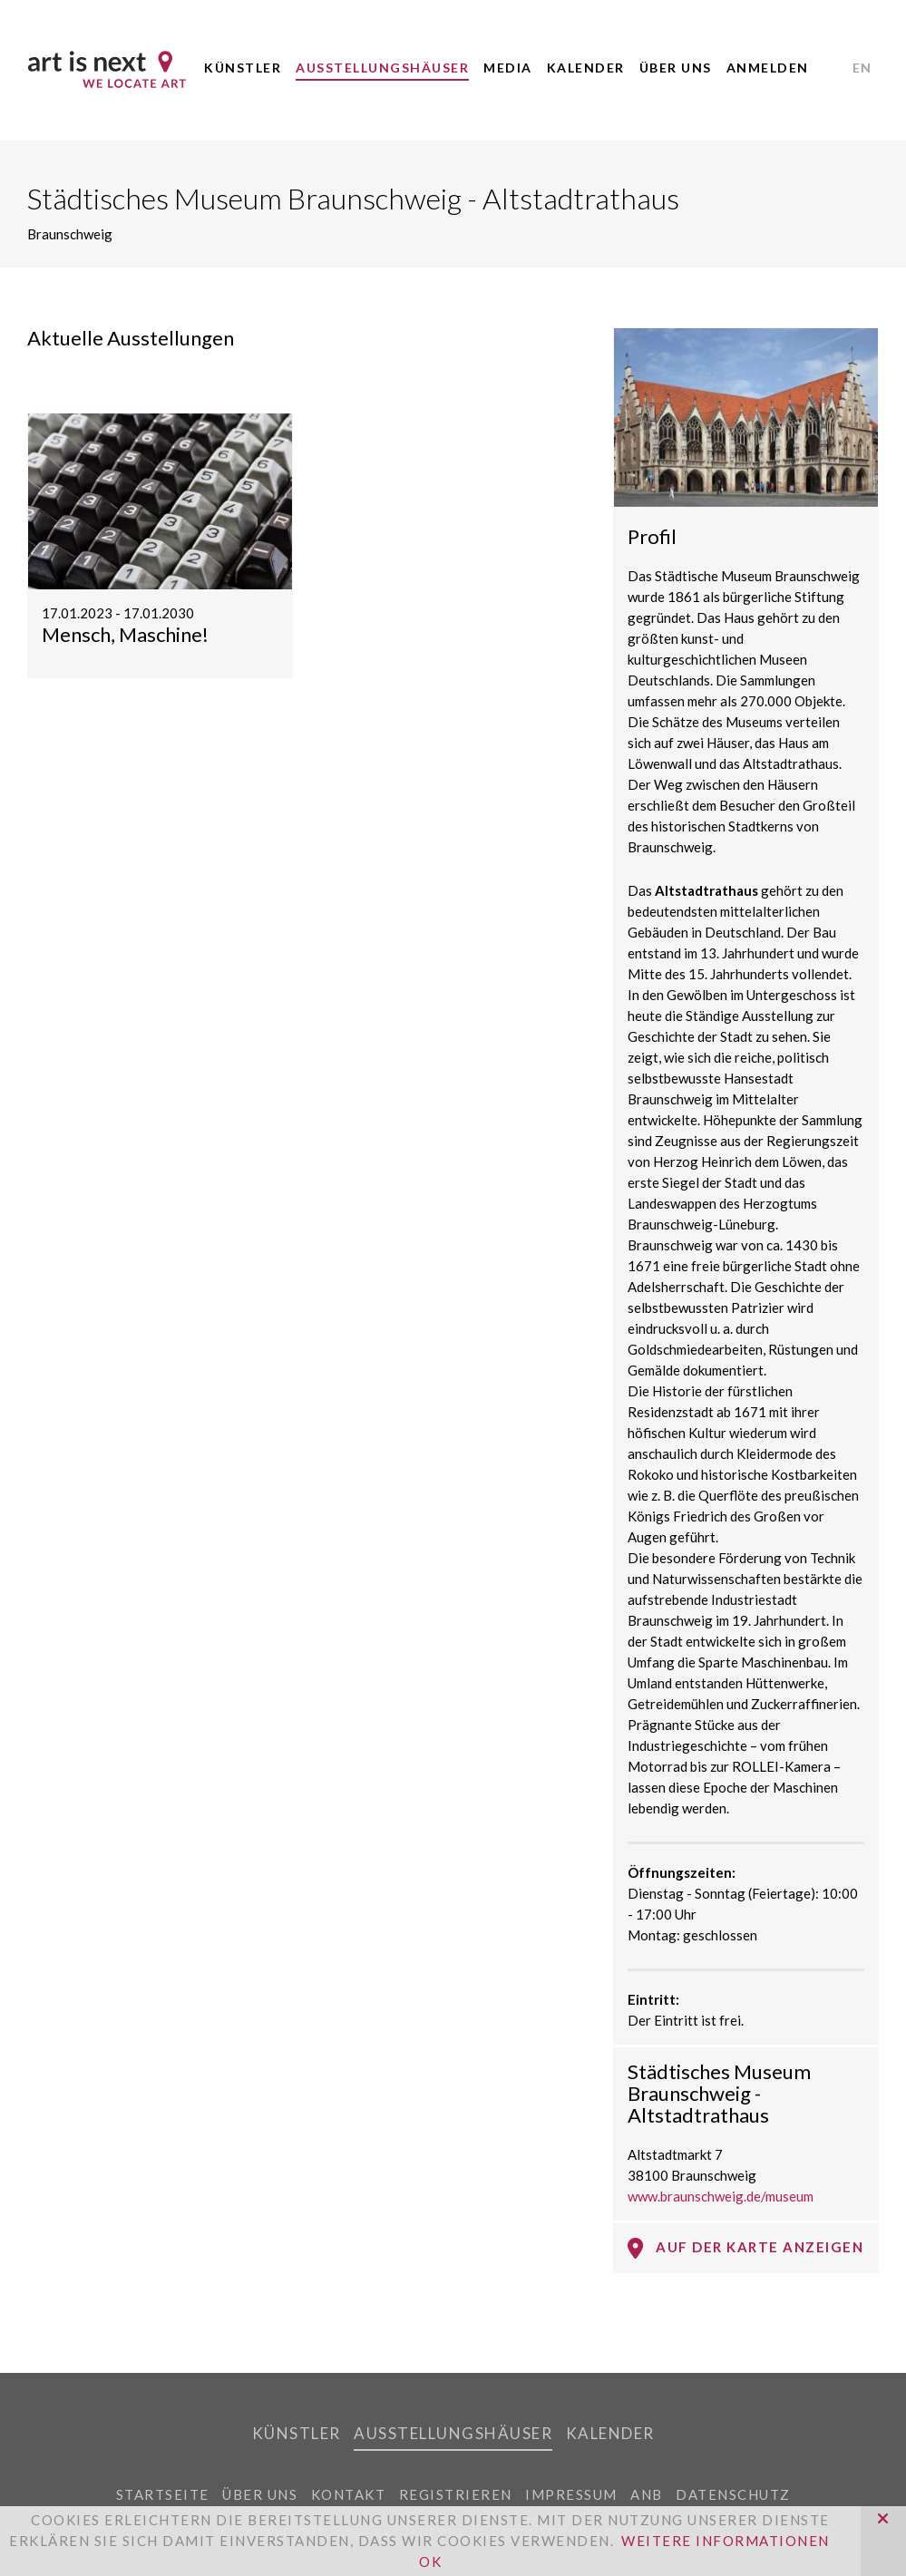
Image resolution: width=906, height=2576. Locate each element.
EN (862, 67)
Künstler (242, 67)
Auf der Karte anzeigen (745, 2248)
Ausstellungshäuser (382, 67)
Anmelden (767, 67)
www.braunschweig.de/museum (720, 2196)
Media (507, 67)
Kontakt (348, 2494)
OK (430, 2561)
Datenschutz (733, 2494)
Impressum (571, 2494)
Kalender (586, 67)
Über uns (675, 67)
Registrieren (455, 2494)
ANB (646, 2494)
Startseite (162, 2494)
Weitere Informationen (725, 2540)
